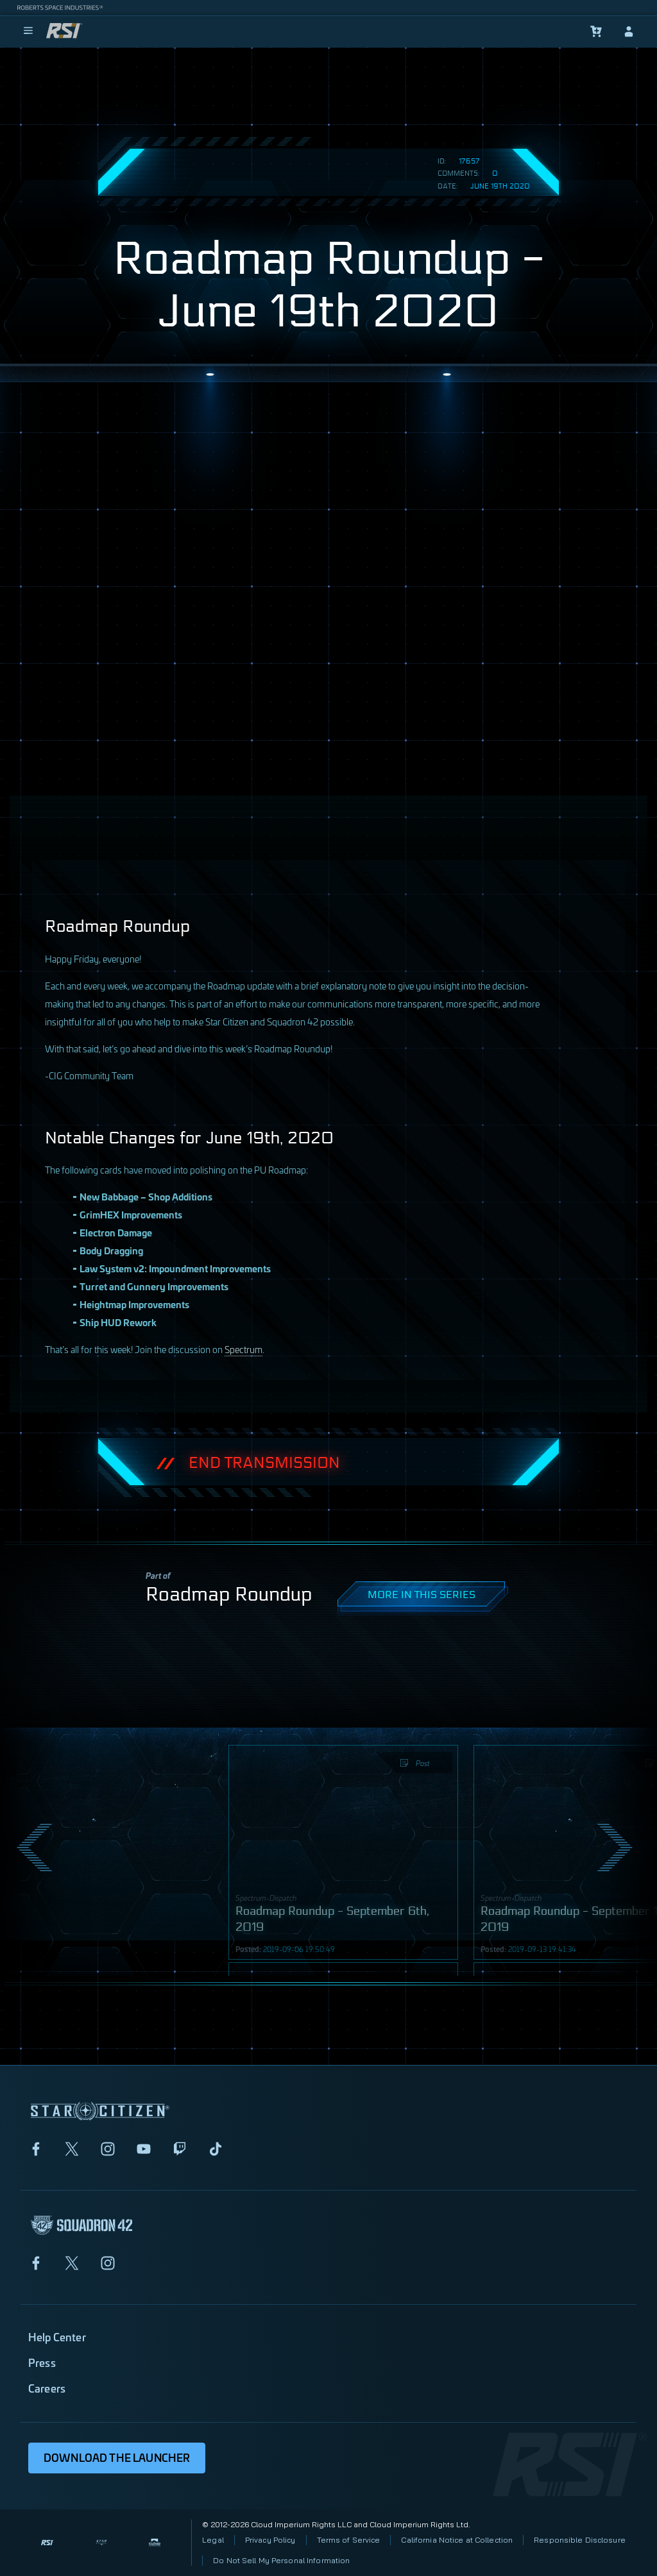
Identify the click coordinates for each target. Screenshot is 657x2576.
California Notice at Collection (457, 2540)
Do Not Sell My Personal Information (281, 2560)
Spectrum (243, 1349)
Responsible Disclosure (580, 2540)
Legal (213, 2540)
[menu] (28, 31)
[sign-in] (629, 31)
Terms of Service (348, 2540)
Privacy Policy (270, 2540)
